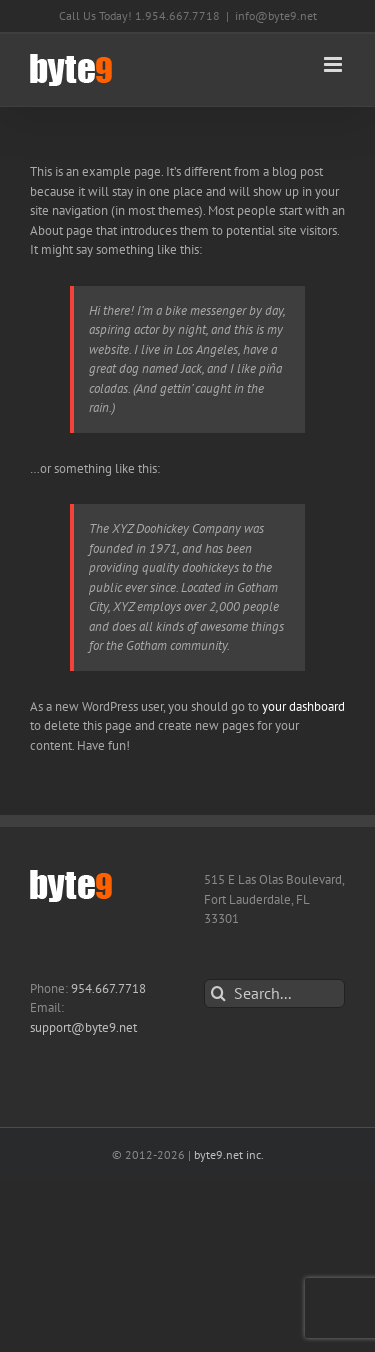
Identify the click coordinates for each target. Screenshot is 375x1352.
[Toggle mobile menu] (334, 64)
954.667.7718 (108, 988)
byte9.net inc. (229, 1154)
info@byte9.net (276, 15)
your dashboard (303, 706)
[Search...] (275, 993)
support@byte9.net (83, 1027)
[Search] (218, 993)
